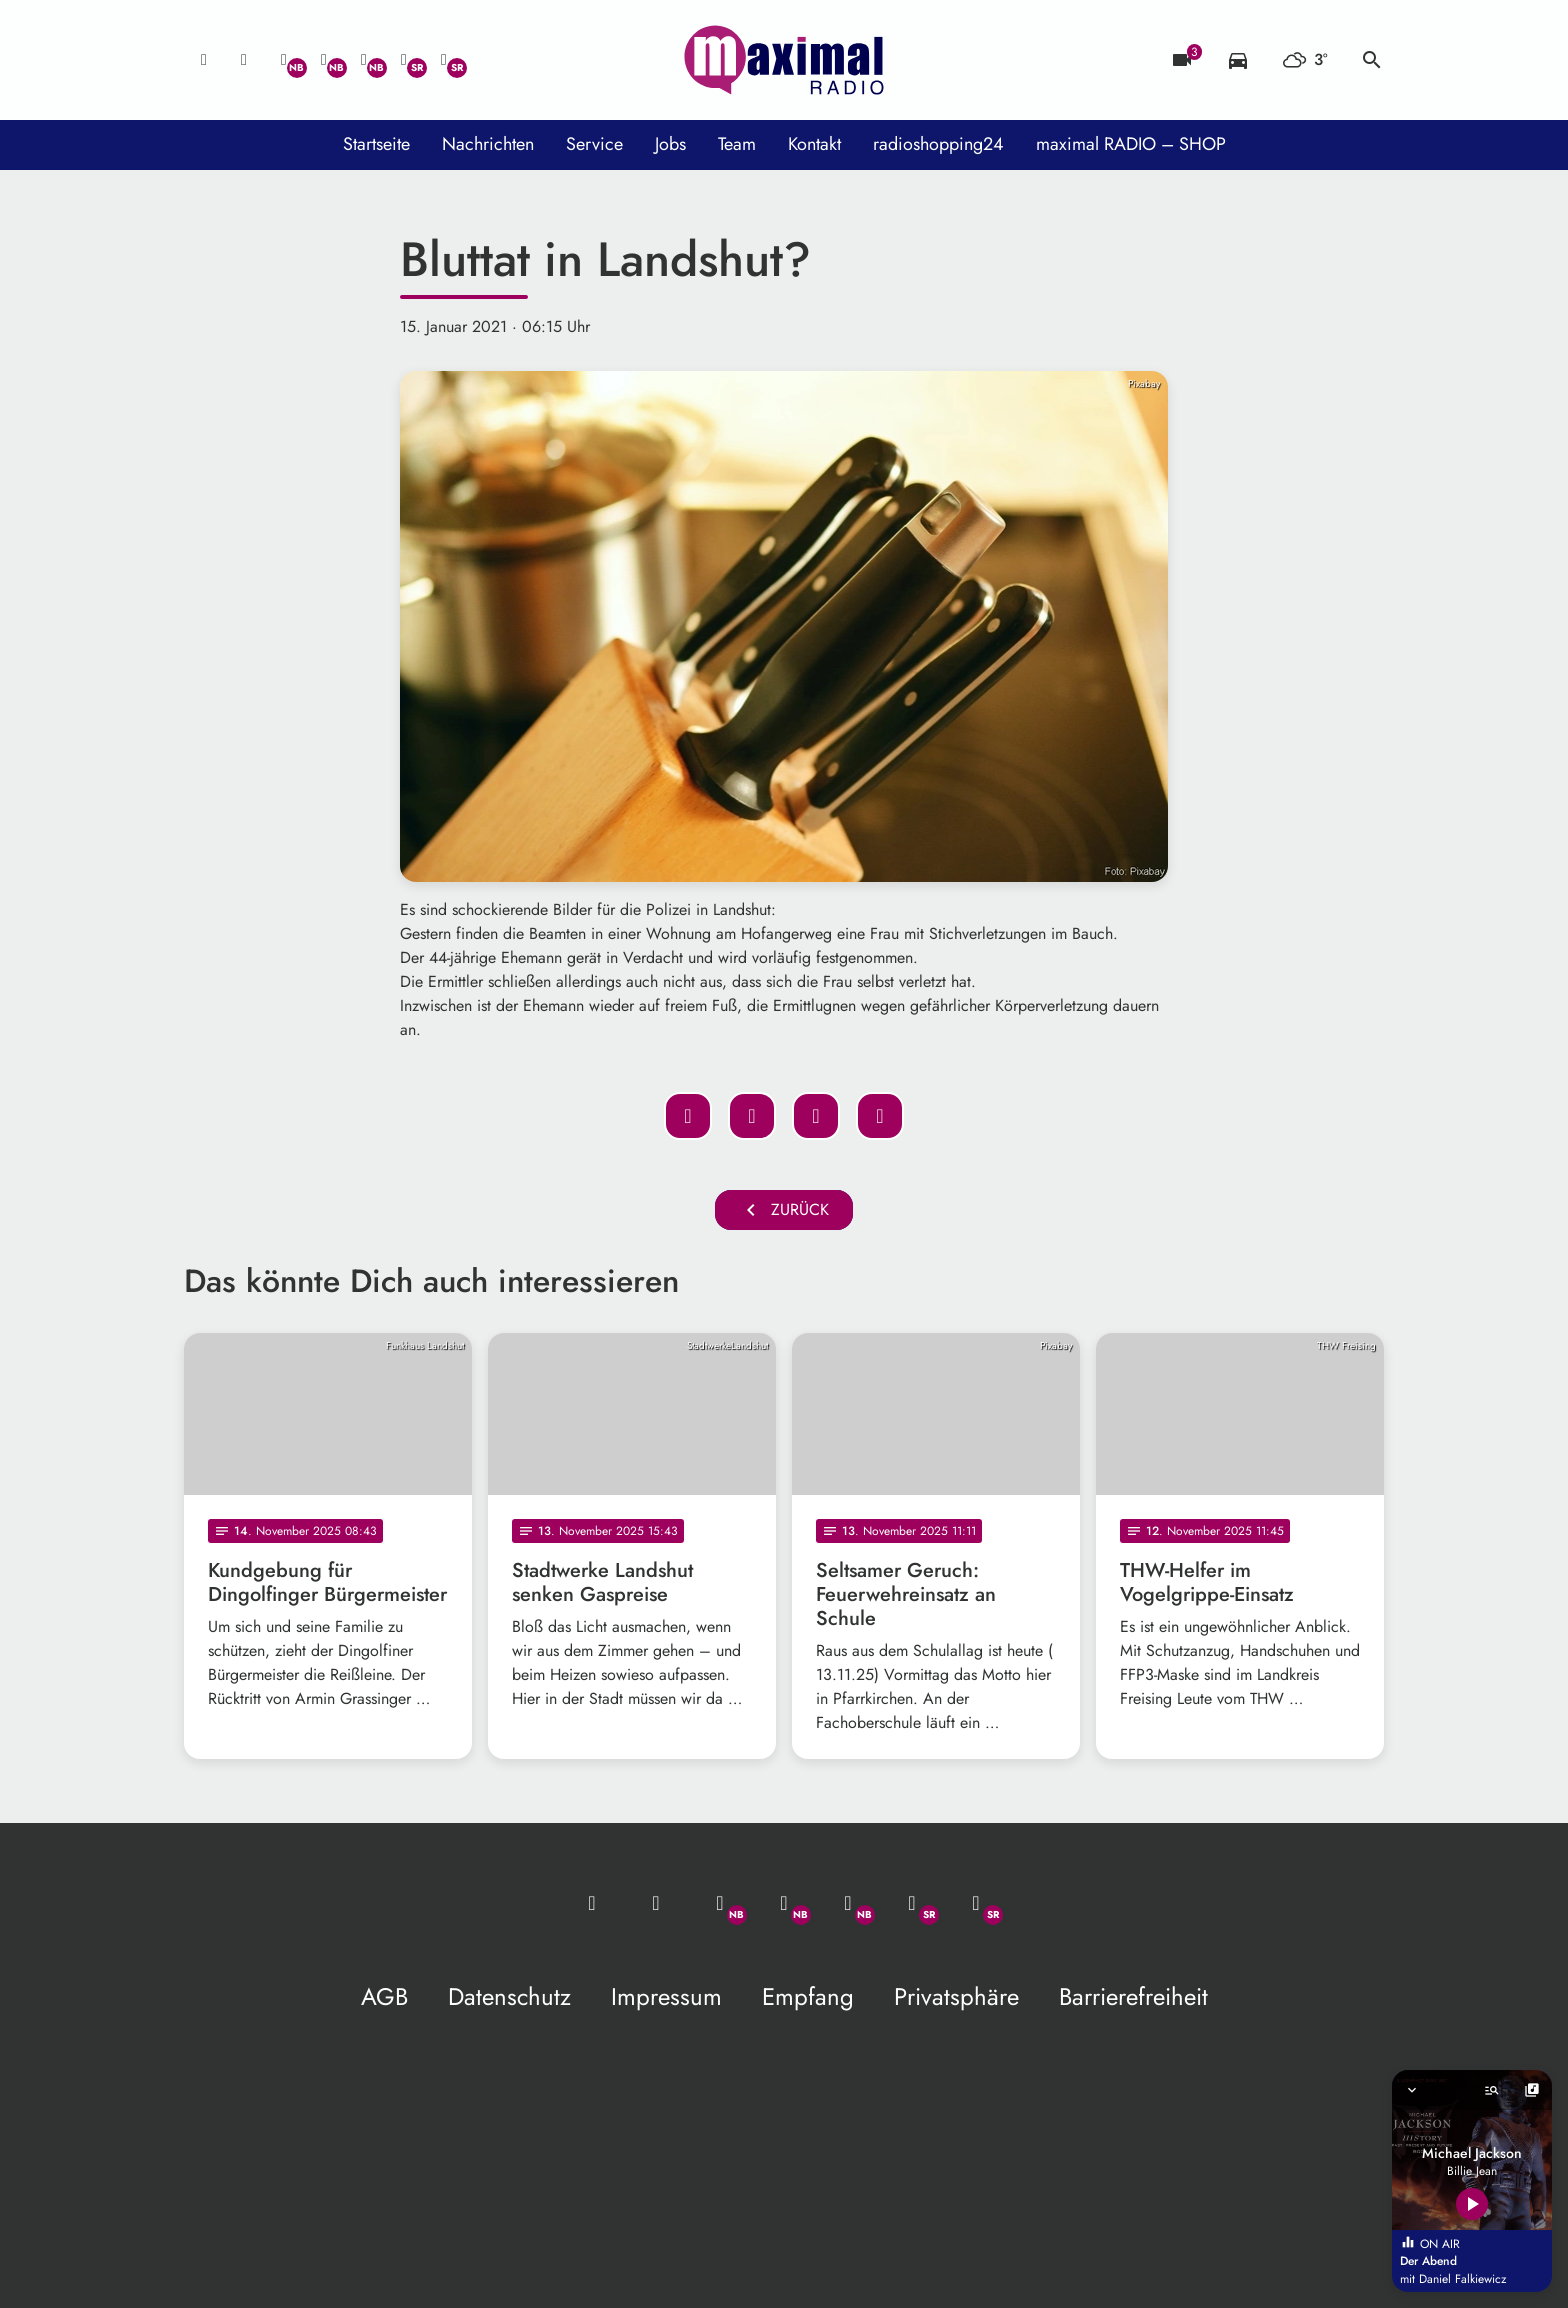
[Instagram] (364, 60)
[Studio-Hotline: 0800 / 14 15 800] (244, 60)
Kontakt (814, 144)
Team (737, 144)
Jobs (670, 144)
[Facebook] (324, 60)
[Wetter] (1305, 60)
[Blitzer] (1182, 60)
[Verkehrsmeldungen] (1238, 60)
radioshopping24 (938, 144)
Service (594, 144)
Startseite (376, 144)
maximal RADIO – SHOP (1131, 144)
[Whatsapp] (284, 60)
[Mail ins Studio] (204, 60)
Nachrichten (488, 144)
